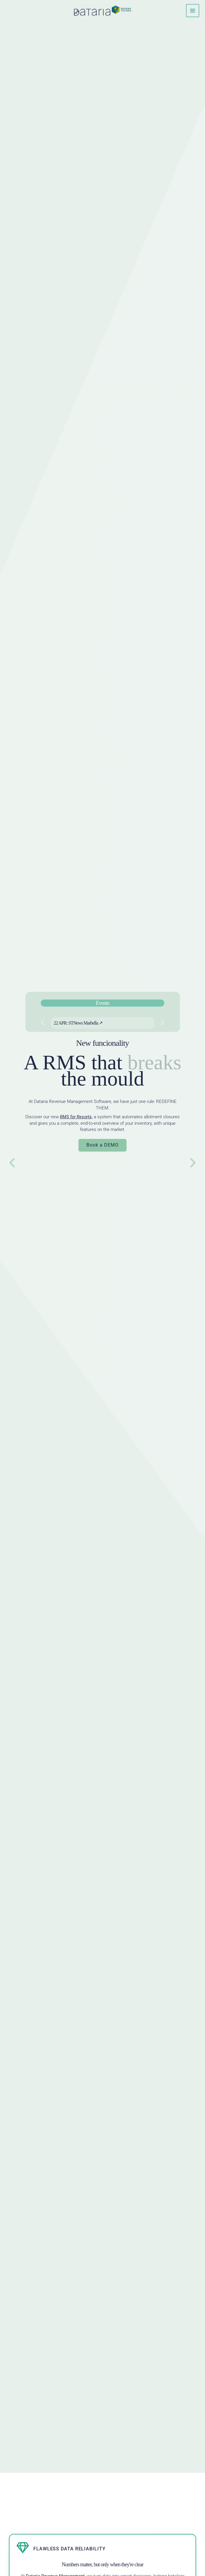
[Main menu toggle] (192, 10)
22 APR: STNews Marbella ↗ (77, 1023)
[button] (40, 1022)
